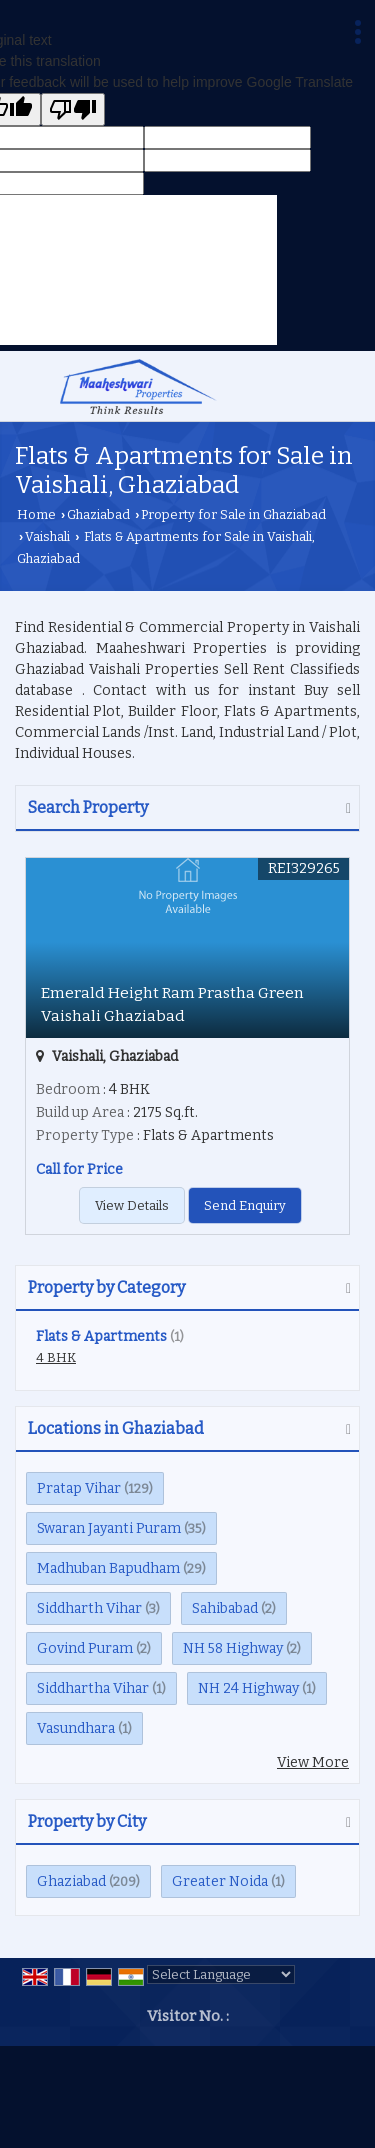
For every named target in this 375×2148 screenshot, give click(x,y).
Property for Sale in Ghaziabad (233, 514)
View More (313, 1762)
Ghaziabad (98, 514)
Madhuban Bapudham (108, 1568)
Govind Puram (85, 1648)
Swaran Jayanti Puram (109, 1528)
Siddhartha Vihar (93, 1688)
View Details (132, 1205)
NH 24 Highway (248, 1688)
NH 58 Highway (233, 1648)
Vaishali (47, 536)
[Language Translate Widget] (221, 1974)
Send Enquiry (245, 1205)
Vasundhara (76, 1728)
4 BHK (56, 1357)
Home (36, 514)
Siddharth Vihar (89, 1608)
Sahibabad (225, 1608)
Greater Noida (220, 1881)
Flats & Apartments (101, 1336)
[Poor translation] (73, 109)
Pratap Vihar (79, 1488)
